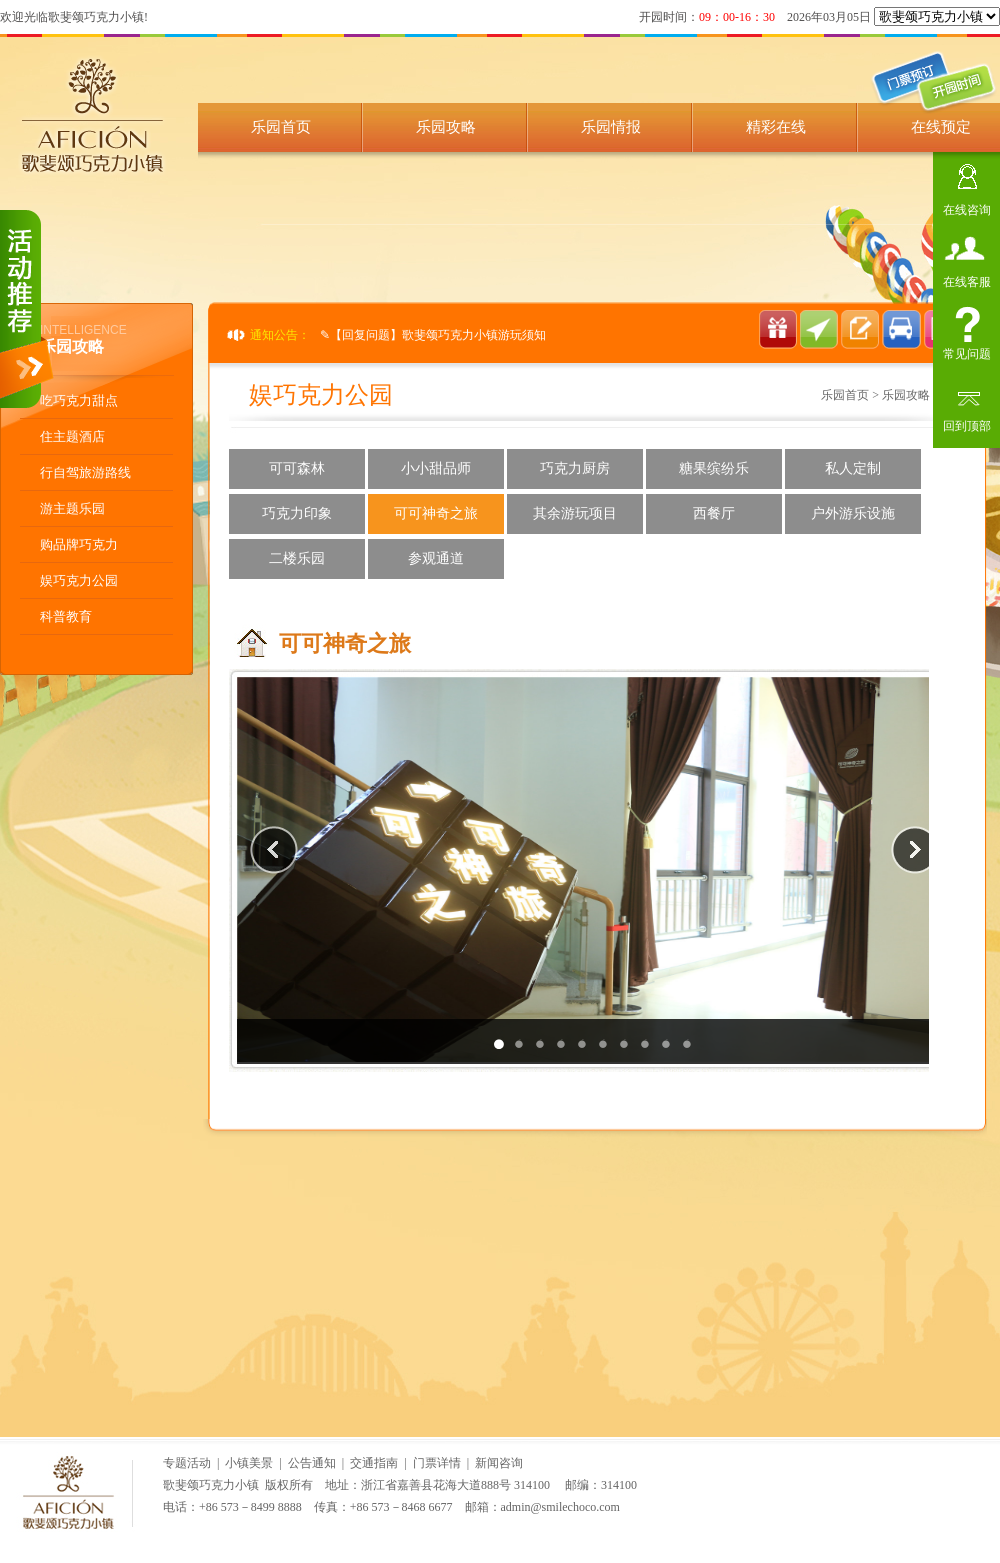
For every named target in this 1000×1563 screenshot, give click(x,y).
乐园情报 (611, 127)
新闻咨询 (499, 1463)
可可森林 (297, 468)
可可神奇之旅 (436, 513)
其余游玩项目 (575, 513)
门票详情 (437, 1463)
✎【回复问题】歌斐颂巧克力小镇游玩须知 (433, 335)
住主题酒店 (72, 436)
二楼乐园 (297, 558)
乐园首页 (281, 127)
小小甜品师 (436, 468)
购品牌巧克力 (79, 544)
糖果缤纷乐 (714, 468)
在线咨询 (967, 207)
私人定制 (853, 468)
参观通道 (436, 558)
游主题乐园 (72, 508)
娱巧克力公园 (79, 580)
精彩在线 (776, 127)
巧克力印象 (297, 513)
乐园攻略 (446, 127)
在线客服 (967, 279)
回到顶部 (967, 423)
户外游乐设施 (853, 513)
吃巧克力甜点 (79, 400)
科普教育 (66, 616)
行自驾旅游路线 (85, 472)
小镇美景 (249, 1463)
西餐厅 (714, 513)
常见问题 (967, 351)
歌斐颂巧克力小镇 (211, 1485)
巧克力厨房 (575, 468)
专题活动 (187, 1463)
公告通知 (312, 1463)
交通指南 (374, 1463)
